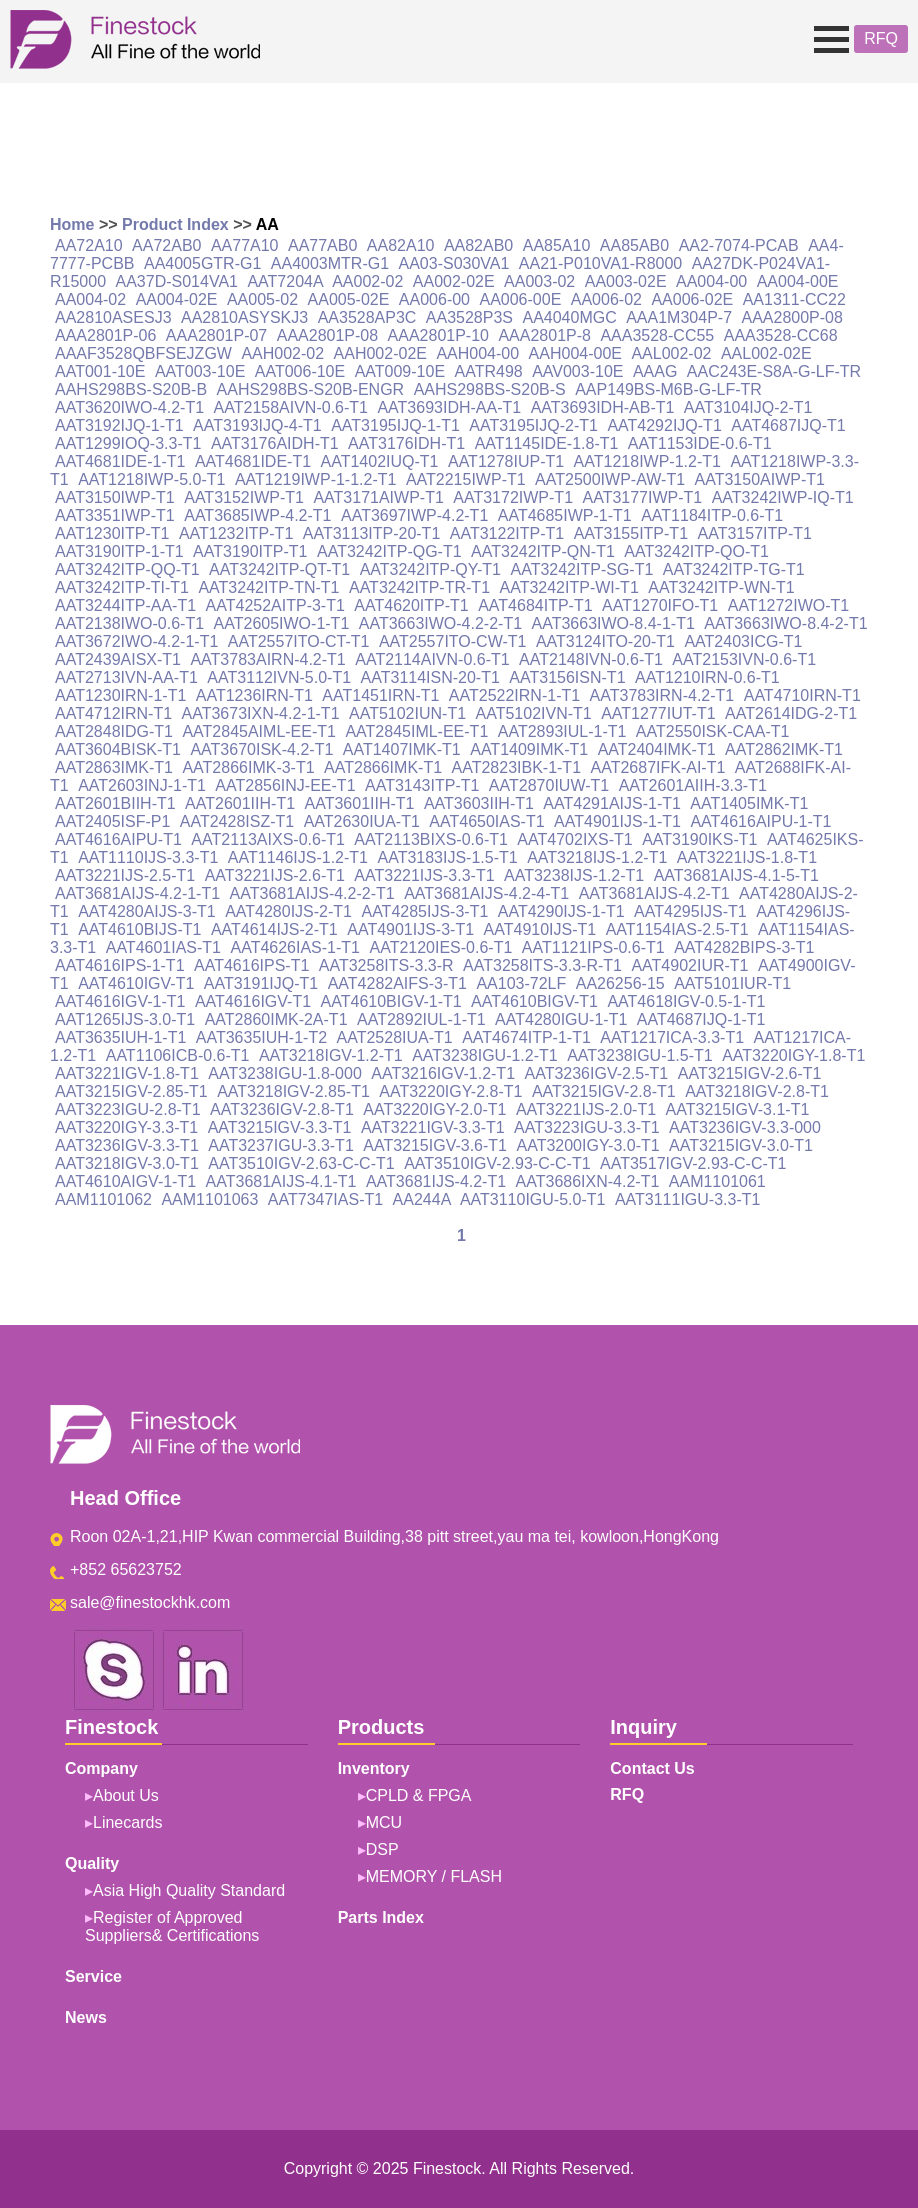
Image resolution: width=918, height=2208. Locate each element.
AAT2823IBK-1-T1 (517, 767)
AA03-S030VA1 (454, 263)
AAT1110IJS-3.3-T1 (148, 857)
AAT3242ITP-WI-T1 (568, 587)
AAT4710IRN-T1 (802, 695)
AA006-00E (520, 299)
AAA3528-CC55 (657, 335)
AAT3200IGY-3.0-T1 (587, 1145)
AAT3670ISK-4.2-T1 (261, 749)
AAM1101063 (209, 1199)
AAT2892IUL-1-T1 (421, 1019)
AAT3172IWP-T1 (513, 497)
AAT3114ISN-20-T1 (430, 677)
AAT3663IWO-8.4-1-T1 (613, 623)
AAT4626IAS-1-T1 (295, 947)
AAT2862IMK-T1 (784, 749)
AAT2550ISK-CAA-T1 (713, 731)
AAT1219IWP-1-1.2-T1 (316, 479)
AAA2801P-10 (438, 335)
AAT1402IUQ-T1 (380, 461)
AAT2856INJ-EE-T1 (285, 785)
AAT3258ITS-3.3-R (386, 965)
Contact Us (652, 1768)
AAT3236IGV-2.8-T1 (282, 1109)
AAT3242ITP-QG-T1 (389, 551)
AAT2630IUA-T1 (362, 821)
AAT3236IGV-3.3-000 (745, 1127)
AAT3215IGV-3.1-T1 (738, 1109)
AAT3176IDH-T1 (406, 443)
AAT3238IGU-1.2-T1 (485, 1055)
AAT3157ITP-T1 (755, 533)
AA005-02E (349, 299)
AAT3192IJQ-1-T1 (119, 425)
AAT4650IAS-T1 (486, 821)
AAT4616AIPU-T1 (118, 839)
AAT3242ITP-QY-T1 (430, 569)
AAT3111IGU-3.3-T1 (688, 1199)
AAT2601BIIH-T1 (115, 803)
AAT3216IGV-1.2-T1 (443, 1073)
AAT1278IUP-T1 (506, 461)
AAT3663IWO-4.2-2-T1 (440, 623)
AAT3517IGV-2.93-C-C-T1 (693, 1163)
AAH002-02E (380, 353)
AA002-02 (367, 281)
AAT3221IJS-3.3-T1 (424, 875)
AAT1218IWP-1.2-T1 (647, 461)
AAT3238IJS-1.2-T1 (574, 875)
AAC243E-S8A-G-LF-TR (774, 371)
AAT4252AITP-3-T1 (275, 605)
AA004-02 (90, 299)
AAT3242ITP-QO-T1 (696, 551)
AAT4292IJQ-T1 (664, 425)
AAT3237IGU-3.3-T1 (281, 1145)
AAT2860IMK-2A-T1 (276, 1019)
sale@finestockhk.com (150, 1602)
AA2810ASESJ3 (113, 317)
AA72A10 (89, 245)
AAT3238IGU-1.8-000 (285, 1073)
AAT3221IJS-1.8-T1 (747, 857)
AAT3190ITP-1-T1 (119, 551)
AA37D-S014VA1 (177, 281)
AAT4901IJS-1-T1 (617, 821)
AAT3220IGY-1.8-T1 (793, 1055)
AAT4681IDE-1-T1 (120, 461)
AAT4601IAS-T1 (163, 947)
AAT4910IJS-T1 (540, 929)
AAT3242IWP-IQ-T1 (783, 497)
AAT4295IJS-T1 (690, 911)
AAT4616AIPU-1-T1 (760, 821)
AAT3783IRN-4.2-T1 (662, 695)
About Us (126, 1795)
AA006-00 (434, 299)
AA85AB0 (634, 245)
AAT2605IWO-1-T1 (282, 623)
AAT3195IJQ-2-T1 (533, 425)
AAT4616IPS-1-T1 (120, 965)
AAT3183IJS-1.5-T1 (447, 857)
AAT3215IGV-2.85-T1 (131, 1091)
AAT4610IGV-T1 (136, 983)
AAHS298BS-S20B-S (490, 389)
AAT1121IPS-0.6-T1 (593, 947)
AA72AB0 (166, 245)
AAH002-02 (282, 353)
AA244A (422, 1199)
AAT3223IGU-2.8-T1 (128, 1109)
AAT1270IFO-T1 (660, 605)
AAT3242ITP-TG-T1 (734, 569)
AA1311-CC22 (794, 299)
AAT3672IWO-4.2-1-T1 (136, 641)
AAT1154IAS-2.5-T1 (677, 929)
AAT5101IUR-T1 (732, 983)
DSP (382, 1849)
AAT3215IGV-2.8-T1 (604, 1091)
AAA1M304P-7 (679, 317)
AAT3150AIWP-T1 (760, 479)
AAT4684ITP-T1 (535, 605)
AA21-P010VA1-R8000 (600, 263)
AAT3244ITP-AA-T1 (125, 605)
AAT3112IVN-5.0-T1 (279, 677)
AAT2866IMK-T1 (383, 767)
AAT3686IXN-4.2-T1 (588, 1181)
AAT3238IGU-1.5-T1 (640, 1055)
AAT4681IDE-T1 (253, 461)
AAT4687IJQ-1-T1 (701, 1019)
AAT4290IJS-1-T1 (561, 911)
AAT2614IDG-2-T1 (791, 713)
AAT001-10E (100, 371)
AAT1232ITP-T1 (236, 533)
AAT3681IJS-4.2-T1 (436, 1181)
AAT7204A (284, 281)
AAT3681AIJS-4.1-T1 (281, 1181)
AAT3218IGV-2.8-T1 (757, 1091)
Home (72, 224)
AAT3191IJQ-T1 (261, 983)
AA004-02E (177, 299)
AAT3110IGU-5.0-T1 (533, 1199)
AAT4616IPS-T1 (251, 965)
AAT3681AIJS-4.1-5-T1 (736, 875)
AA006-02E (692, 299)
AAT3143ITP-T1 (422, 785)
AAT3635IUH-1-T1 (120, 1037)
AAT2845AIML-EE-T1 (259, 731)
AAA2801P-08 (327, 335)
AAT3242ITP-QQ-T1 (127, 569)
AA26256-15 (620, 983)
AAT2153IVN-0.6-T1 (744, 659)
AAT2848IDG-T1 (114, 731)
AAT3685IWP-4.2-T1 (257, 515)
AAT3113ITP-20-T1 (372, 533)
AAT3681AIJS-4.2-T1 (654, 893)
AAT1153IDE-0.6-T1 (700, 443)
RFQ (881, 38)
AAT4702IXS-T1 (574, 839)
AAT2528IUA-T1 (395, 1037)
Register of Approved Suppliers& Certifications (172, 1926)
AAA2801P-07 (216, 335)
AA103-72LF (521, 983)
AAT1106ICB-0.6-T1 (178, 1055)
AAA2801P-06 (105, 335)
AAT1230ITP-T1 (112, 533)
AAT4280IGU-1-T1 (561, 1019)
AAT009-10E (400, 371)
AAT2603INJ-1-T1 (142, 785)
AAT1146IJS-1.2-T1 (298, 857)
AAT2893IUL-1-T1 (562, 731)
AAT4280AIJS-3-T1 (147, 911)
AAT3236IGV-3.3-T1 (127, 1145)
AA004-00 (711, 281)
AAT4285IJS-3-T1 (424, 911)
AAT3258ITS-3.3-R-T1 (542, 965)
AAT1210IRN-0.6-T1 (707, 677)
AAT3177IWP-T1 (642, 497)
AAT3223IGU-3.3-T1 (587, 1127)
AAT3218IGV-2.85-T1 (293, 1091)
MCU (384, 1822)
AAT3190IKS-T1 (699, 839)
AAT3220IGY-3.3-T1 (126, 1127)
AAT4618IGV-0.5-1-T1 (686, 1001)
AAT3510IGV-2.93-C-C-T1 (497, 1163)
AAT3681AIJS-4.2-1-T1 (137, 893)
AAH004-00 (477, 353)
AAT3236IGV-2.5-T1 (596, 1073)
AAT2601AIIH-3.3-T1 (693, 785)
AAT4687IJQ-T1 (788, 425)
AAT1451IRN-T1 (380, 695)
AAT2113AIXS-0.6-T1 (268, 839)
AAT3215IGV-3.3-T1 (280, 1127)
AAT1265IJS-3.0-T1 (125, 1019)
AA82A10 (401, 245)
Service (93, 1976)
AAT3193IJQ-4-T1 (257, 425)
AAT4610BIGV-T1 (534, 1001)
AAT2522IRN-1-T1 (514, 695)
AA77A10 (245, 245)
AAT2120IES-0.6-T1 (440, 947)
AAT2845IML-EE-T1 (416, 731)
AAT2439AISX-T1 (118, 659)
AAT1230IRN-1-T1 (120, 695)
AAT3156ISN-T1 (567, 677)
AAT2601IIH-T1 (240, 803)
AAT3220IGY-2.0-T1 (434, 1109)
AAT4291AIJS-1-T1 (612, 803)
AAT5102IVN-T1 (534, 713)
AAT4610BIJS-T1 (139, 929)
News (86, 2017)
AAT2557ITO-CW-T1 (453, 641)
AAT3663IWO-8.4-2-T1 (785, 623)
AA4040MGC (569, 317)
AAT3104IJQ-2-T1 (748, 407)
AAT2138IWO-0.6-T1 (129, 623)
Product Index (175, 224)
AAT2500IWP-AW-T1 (610, 479)
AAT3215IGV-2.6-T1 (750, 1073)
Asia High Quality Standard (189, 1890)
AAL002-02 (671, 353)
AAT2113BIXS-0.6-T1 (431, 839)
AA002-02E (454, 281)
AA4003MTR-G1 (330, 263)
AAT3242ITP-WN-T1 (721, 587)
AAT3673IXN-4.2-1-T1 (261, 713)
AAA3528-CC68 (781, 335)
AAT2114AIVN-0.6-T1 (432, 659)
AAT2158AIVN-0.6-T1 (291, 407)
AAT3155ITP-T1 (631, 533)
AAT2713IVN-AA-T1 (126, 677)
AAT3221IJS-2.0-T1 (586, 1109)
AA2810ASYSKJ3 (244, 317)
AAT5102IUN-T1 (407, 713)
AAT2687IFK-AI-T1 (658, 767)
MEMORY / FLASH (434, 1876)
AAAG (655, 371)
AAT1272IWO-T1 (789, 605)
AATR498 (489, 371)
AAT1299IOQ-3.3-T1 (128, 443)
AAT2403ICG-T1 (743, 641)
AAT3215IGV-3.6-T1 (435, 1145)
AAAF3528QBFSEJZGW (143, 353)
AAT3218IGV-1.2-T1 (331, 1055)
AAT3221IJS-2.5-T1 (125, 875)
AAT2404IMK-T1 (657, 749)
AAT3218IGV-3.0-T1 (127, 1163)
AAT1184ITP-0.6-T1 (712, 515)
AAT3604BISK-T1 (118, 749)
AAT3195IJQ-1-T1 (395, 425)
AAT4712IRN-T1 (113, 713)
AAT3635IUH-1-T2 (261, 1037)
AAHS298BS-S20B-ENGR (311, 389)
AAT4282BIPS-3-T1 (744, 947)
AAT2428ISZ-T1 (237, 821)
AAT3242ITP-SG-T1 (581, 569)
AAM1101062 (103, 1199)
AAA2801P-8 (544, 335)
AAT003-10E (200, 371)
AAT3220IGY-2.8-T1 (450, 1091)
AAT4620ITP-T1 (411, 605)
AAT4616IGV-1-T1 (120, 1001)
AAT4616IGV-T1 (253, 1001)
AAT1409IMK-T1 (529, 749)
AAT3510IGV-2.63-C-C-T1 (301, 1163)
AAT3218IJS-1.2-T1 (597, 857)
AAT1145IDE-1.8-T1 (547, 443)
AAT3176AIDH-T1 (275, 443)
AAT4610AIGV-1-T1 (125, 1181)
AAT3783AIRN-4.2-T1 (267, 659)
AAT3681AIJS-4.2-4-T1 (486, 893)
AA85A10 (557, 245)
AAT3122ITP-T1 (507, 533)
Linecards (127, 1822)
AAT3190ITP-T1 (250, 551)
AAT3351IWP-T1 (115, 515)
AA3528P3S (469, 317)
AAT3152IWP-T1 (244, 497)
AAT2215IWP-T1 (466, 479)
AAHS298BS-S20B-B (131, 389)
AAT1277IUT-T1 (658, 713)
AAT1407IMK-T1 (402, 749)
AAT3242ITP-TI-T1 (122, 587)
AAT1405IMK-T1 (749, 803)
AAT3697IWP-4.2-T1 (414, 515)
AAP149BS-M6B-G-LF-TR (668, 389)
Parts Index (381, 1917)
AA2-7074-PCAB (739, 245)
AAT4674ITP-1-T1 (526, 1037)
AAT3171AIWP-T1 (378, 497)
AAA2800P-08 (791, 317)
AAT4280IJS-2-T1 (288, 911)
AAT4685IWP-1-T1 (565, 515)
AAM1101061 (717, 1181)
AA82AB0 (478, 245)
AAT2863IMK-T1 (114, 767)
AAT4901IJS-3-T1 (410, 929)
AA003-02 (539, 281)
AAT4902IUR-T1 (689, 965)
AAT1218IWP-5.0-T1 (151, 479)
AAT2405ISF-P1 (112, 821)
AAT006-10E (300, 371)
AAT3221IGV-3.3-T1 (433, 1127)
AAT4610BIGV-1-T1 (391, 1001)
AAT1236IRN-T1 (254, 695)
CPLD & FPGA (419, 1795)
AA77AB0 (322, 245)
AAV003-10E (577, 371)
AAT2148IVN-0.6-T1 (591, 659)
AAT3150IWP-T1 (115, 497)
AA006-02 (606, 299)
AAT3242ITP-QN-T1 (543, 551)
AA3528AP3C (367, 317)
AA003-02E (626, 281)
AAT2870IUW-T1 (549, 785)
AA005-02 (262, 299)
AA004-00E (798, 281)
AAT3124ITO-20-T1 (605, 641)
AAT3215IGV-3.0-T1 (741, 1145)
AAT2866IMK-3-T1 (248, 767)
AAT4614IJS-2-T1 (274, 929)
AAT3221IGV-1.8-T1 (127, 1073)
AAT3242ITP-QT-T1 (279, 569)
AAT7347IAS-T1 (325, 1199)
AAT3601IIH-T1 (360, 803)
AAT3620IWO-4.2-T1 (129, 407)
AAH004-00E (575, 353)
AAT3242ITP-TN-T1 (268, 587)
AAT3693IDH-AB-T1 (603, 407)
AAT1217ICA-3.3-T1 (672, 1037)
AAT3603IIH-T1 (479, 803)
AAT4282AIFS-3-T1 (397, 983)
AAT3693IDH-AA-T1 (449, 407)
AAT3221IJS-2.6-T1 (275, 875)
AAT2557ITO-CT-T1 (299, 641)
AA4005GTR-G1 (202, 263)
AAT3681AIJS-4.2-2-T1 (312, 893)
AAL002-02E (766, 353)
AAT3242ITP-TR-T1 (419, 587)
